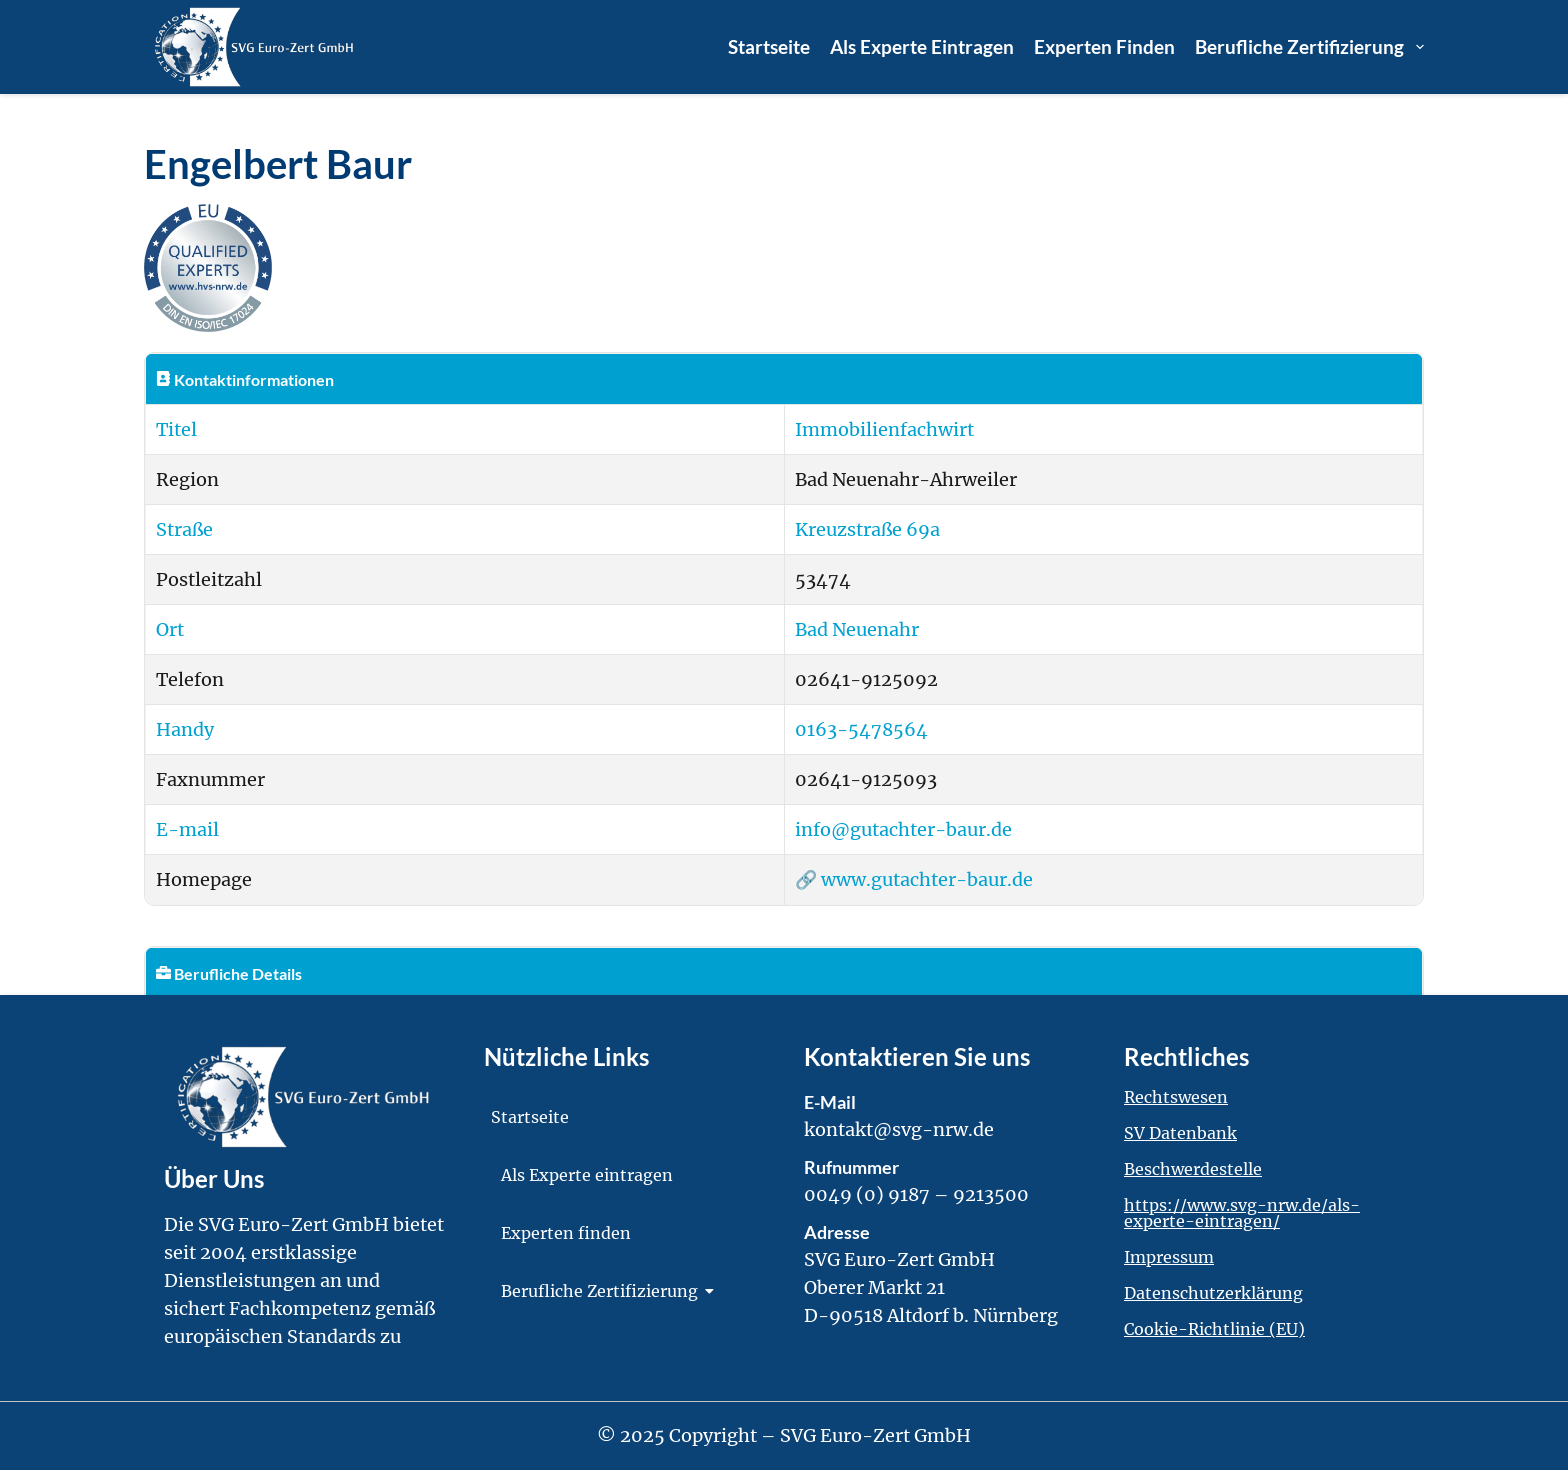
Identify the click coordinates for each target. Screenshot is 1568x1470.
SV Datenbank (1180, 1133)
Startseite (769, 46)
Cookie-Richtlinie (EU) (1214, 1329)
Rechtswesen (1176, 1097)
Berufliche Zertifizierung (1309, 47)
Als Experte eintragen (922, 46)
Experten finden (1104, 46)
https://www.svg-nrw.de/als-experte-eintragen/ (1242, 1213)
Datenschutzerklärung (1213, 1293)
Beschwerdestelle (1193, 1169)
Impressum (1169, 1257)
